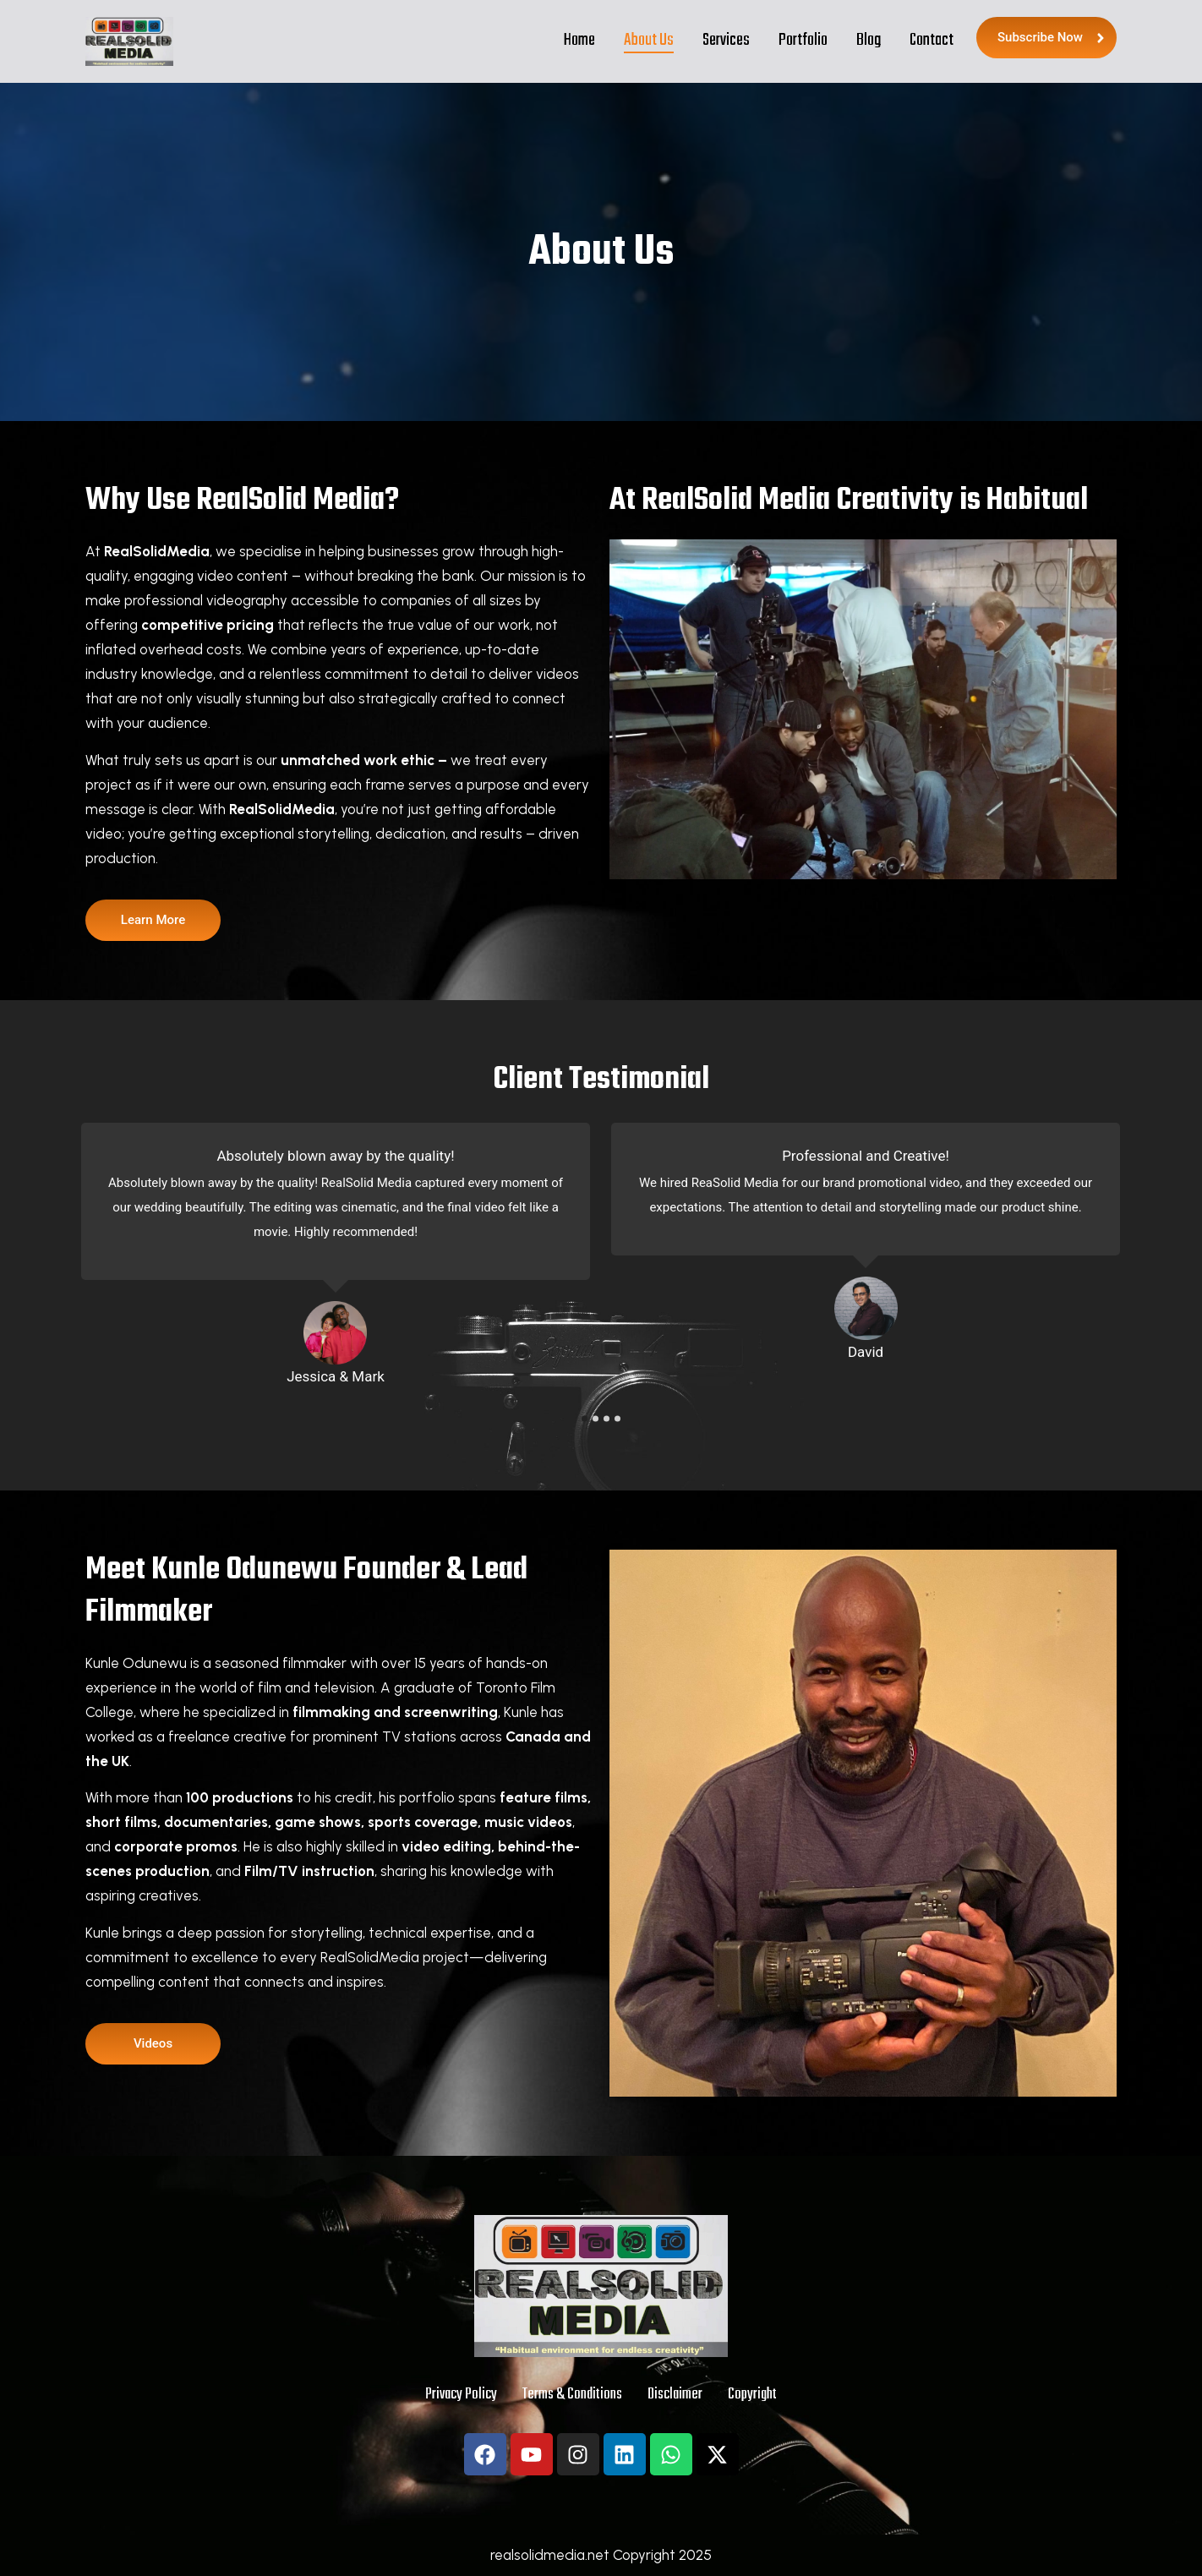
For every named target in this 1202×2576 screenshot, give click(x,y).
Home (579, 40)
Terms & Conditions (572, 2394)
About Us (649, 40)
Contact (931, 40)
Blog (868, 40)
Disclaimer (674, 2394)
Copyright (752, 2394)
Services (726, 40)
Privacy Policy (461, 2394)
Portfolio (803, 40)
